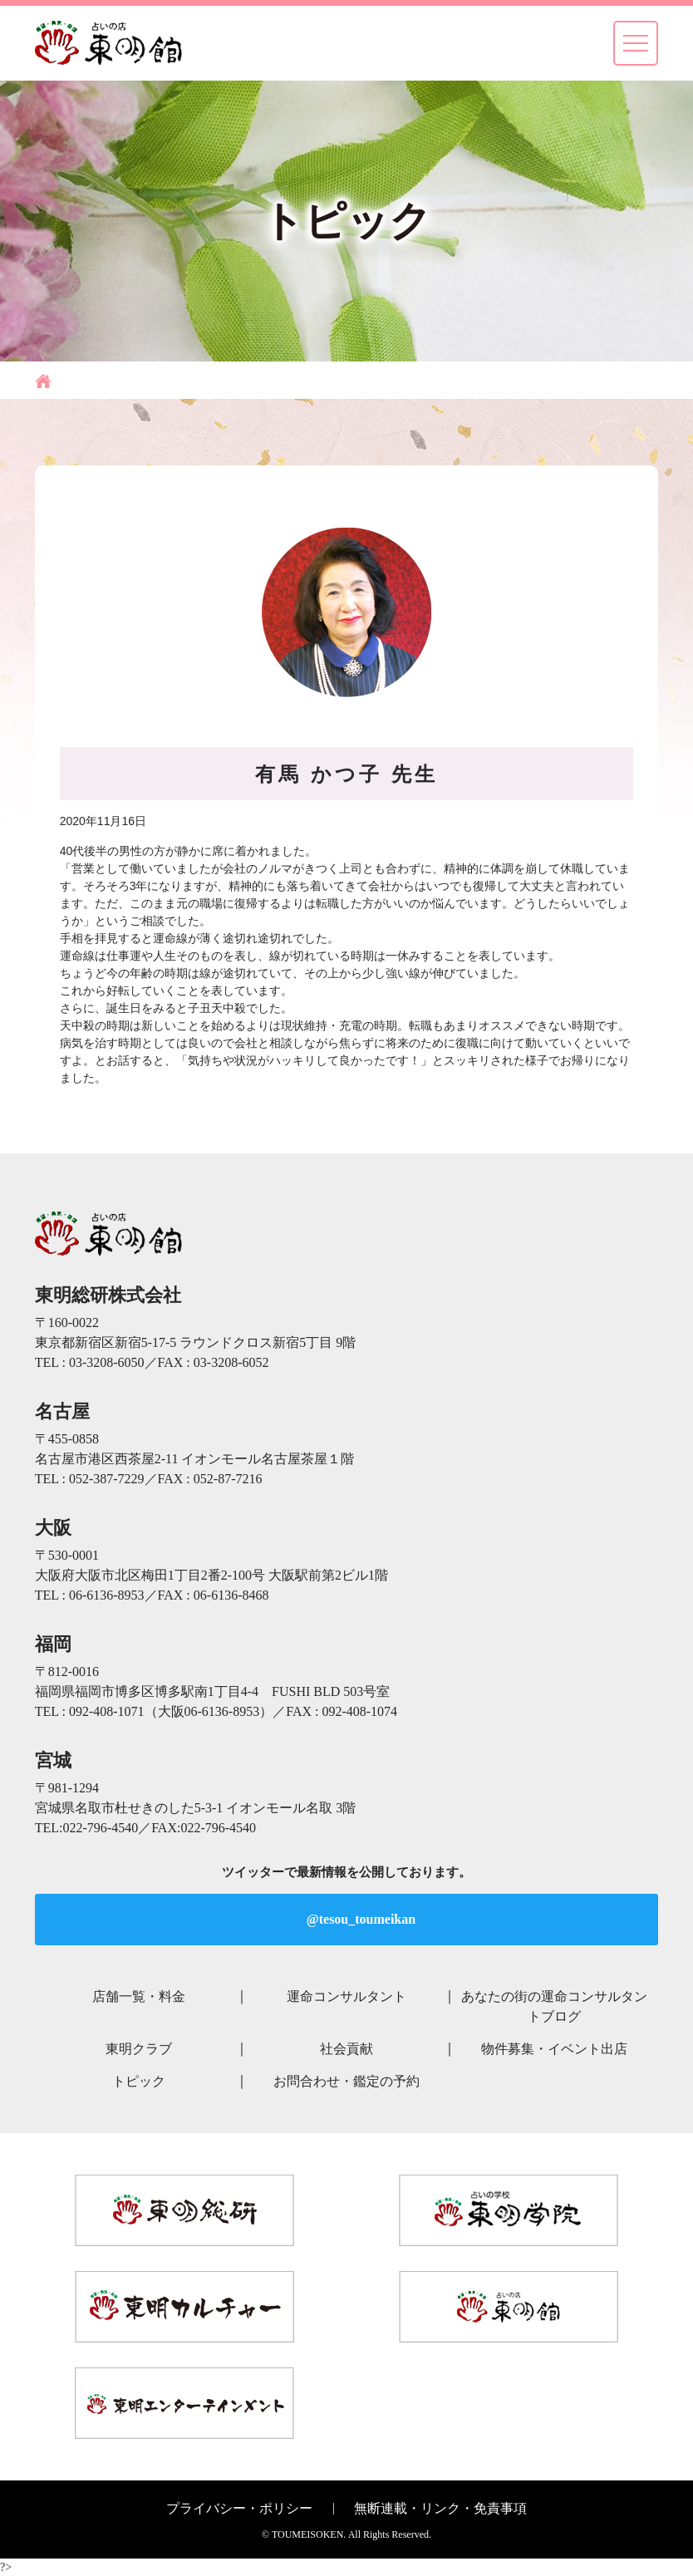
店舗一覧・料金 (138, 1996)
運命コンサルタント (346, 1996)
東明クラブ (139, 2049)
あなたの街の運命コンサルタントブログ (554, 2006)
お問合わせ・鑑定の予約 (346, 2081)
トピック (138, 2081)
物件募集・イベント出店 (554, 2049)
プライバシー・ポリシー (239, 2508)
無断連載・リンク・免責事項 (440, 2508)
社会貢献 (346, 2049)
